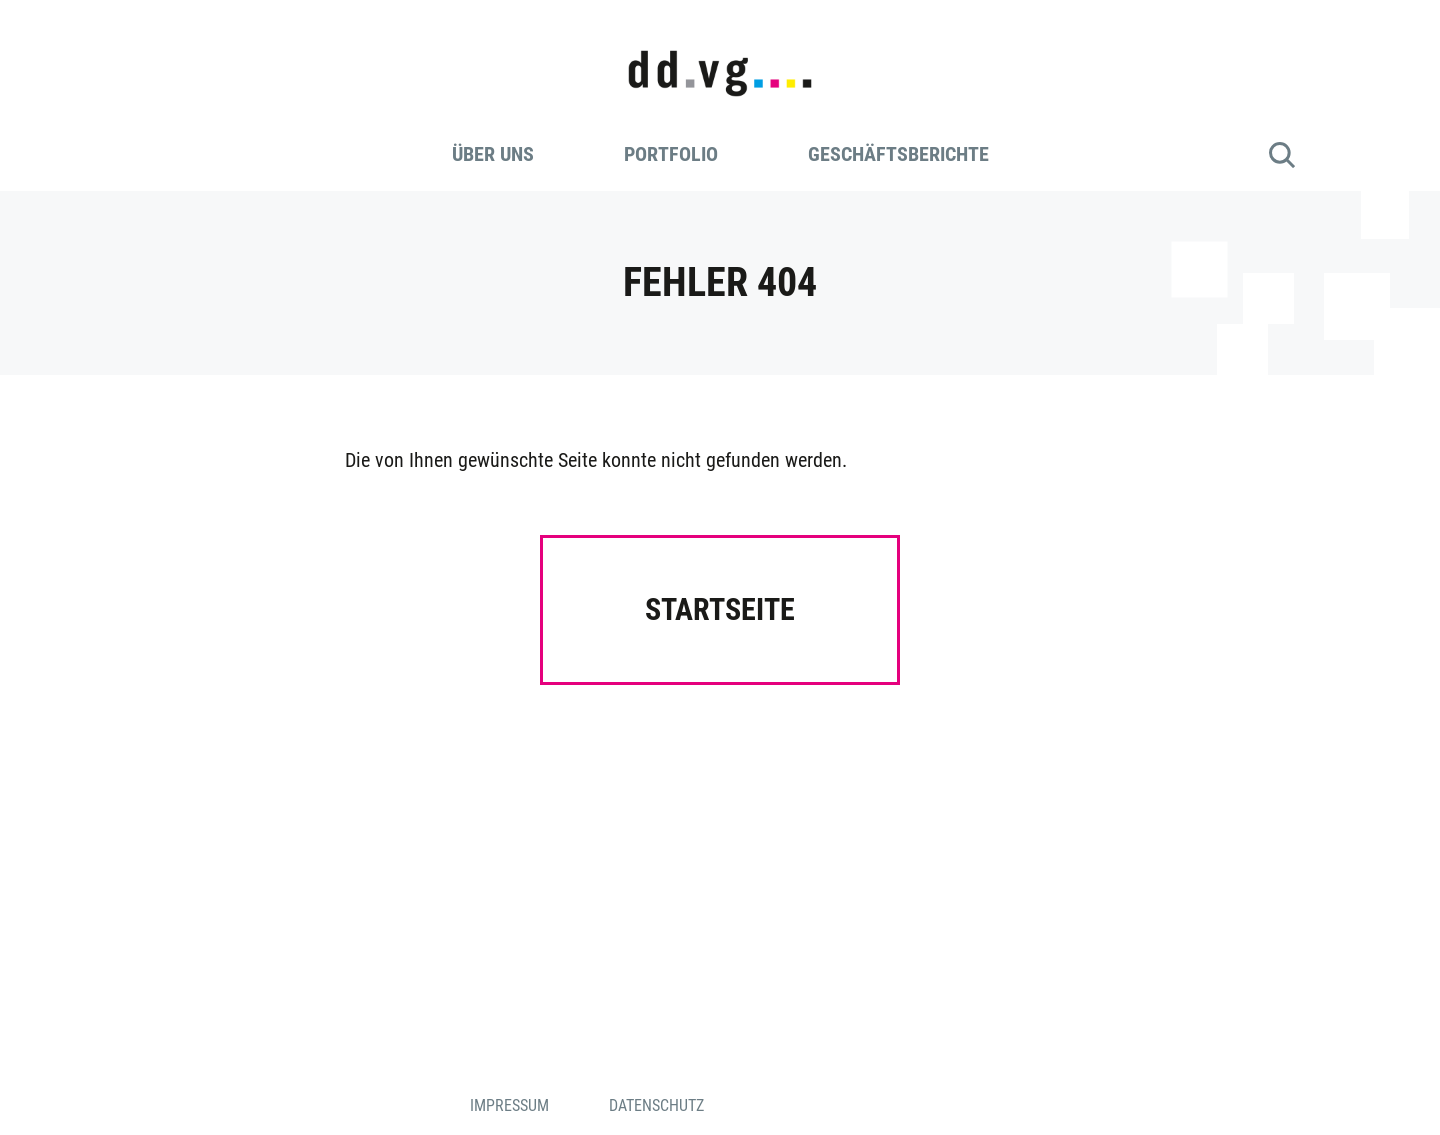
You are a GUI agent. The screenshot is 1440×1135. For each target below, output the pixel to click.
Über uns (493, 154)
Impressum (509, 1105)
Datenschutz (656, 1105)
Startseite (720, 609)
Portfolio (671, 154)
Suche (1282, 155)
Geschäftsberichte (898, 154)
